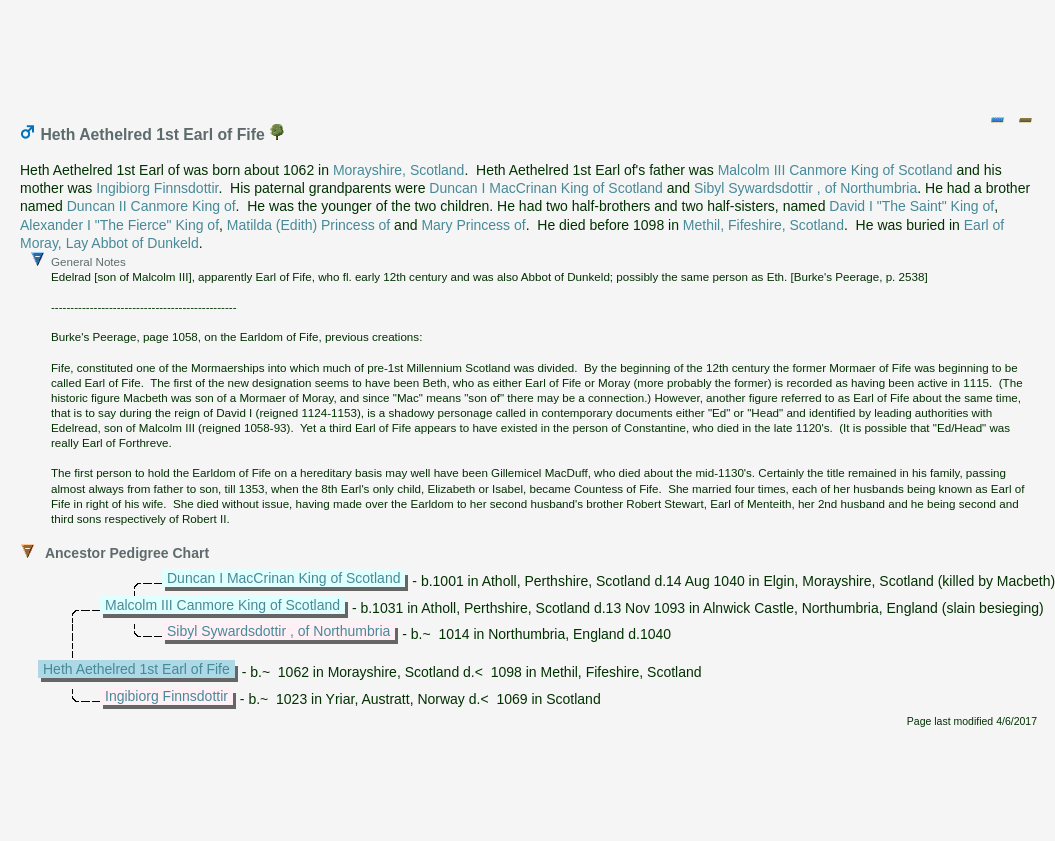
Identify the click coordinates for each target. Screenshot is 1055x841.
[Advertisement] (529, 53)
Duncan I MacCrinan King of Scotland (545, 188)
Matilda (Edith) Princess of (308, 225)
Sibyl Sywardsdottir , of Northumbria (805, 188)
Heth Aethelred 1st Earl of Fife (136, 669)
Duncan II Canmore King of (151, 206)
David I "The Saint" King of (911, 206)
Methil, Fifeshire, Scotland (763, 225)
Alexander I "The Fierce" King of (119, 225)
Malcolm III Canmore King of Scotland (835, 170)
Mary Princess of (473, 225)
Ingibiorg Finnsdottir (157, 188)
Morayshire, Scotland (399, 170)
